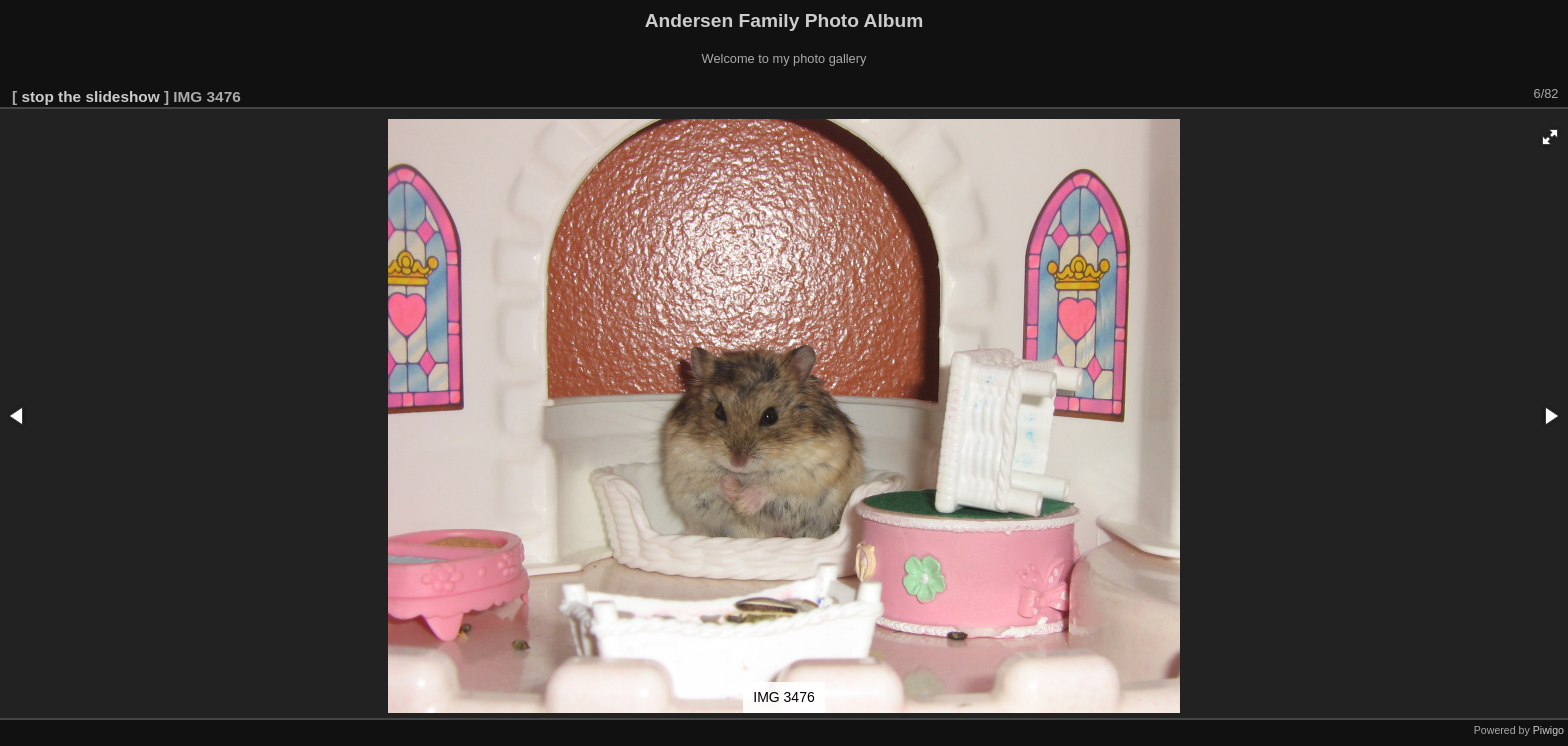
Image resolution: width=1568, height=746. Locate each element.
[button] (1550, 137)
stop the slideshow (90, 96)
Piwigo (1548, 730)
